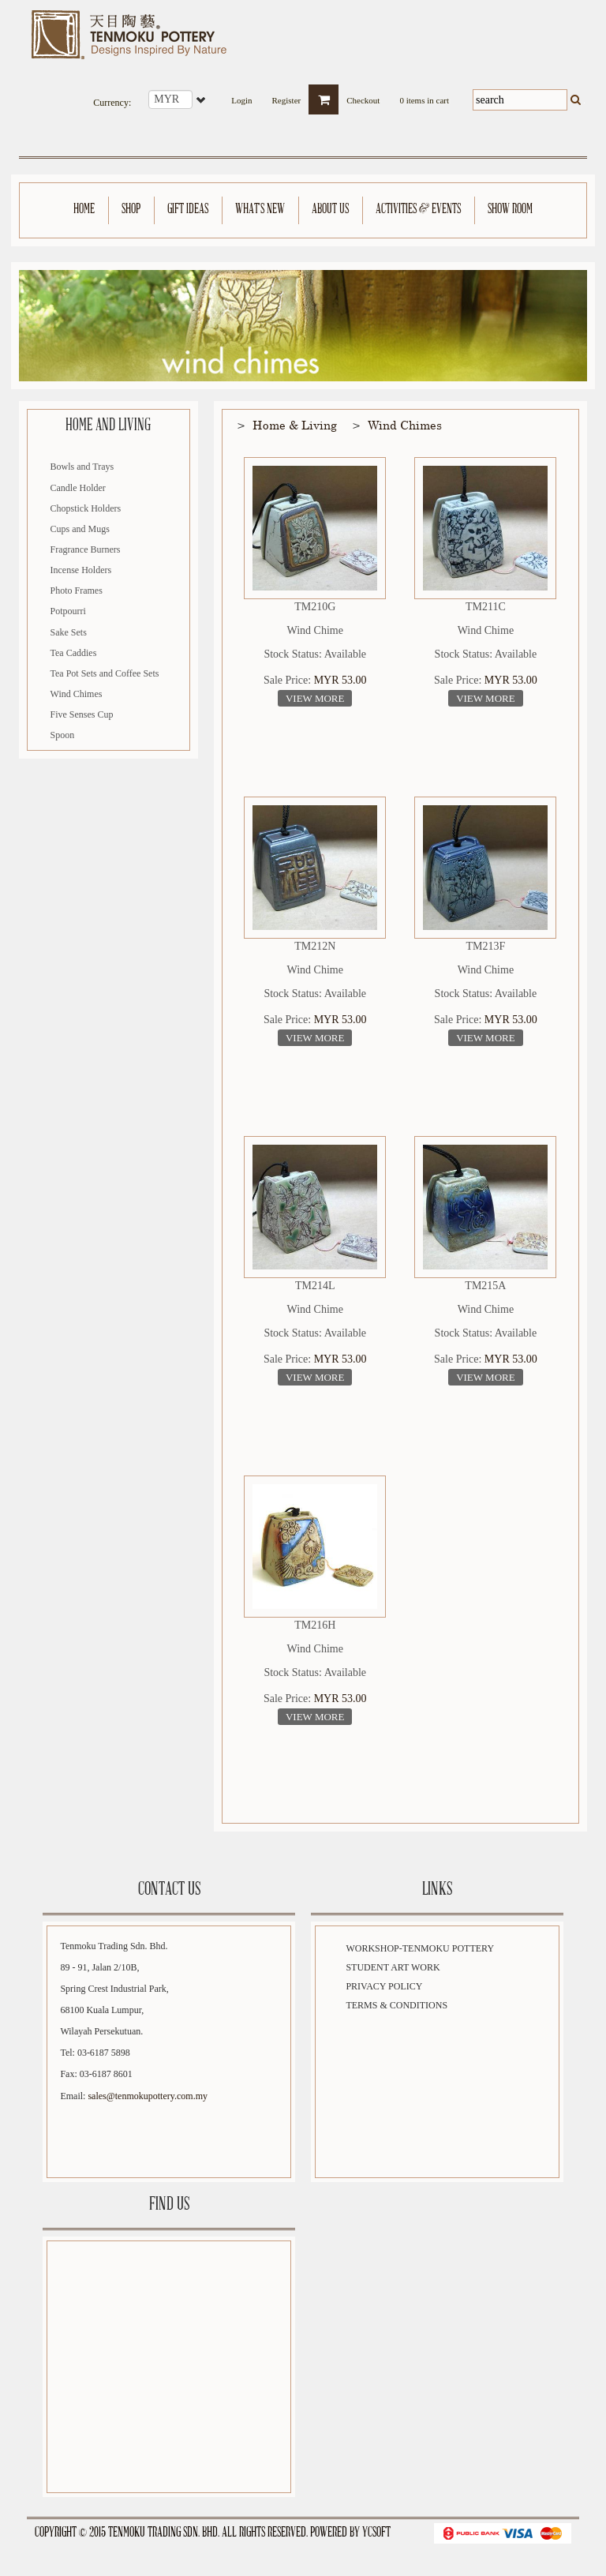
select (202, 99)
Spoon (62, 735)
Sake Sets (68, 632)
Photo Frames (76, 590)
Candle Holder (78, 487)
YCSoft (376, 2532)
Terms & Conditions (396, 2005)
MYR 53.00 (340, 680)
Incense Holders (81, 570)
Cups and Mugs (80, 528)
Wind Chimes (76, 693)
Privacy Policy (384, 1986)
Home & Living (294, 425)
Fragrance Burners (85, 549)
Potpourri (68, 611)
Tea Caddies (73, 652)
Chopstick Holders (86, 508)
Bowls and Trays (82, 466)
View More (315, 698)
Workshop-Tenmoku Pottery (420, 1948)
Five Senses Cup (82, 714)
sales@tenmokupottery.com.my (148, 2096)
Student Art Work (393, 1967)
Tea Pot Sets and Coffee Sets (104, 673)
